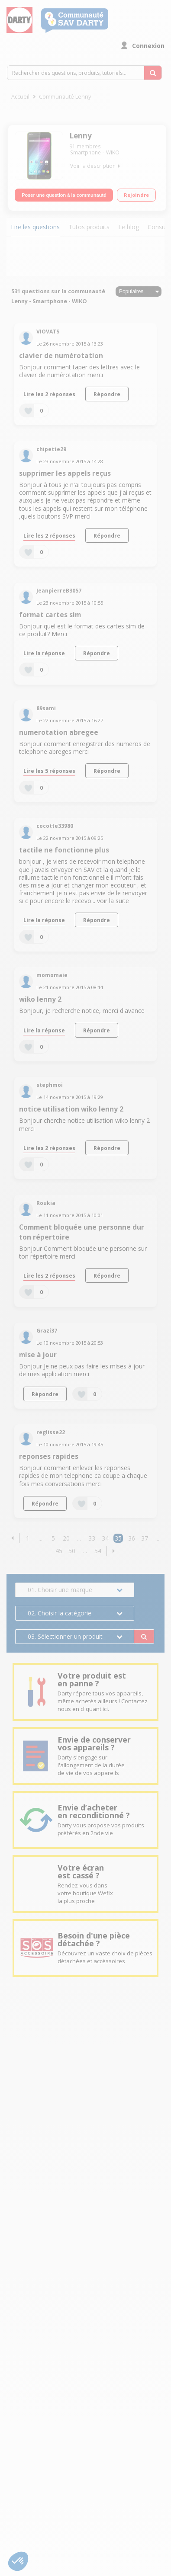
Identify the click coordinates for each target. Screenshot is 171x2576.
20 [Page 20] (66, 1538)
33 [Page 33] (91, 1538)
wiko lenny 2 (40, 999)
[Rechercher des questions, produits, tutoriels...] (152, 73)
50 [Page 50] (71, 1551)
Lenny (80, 136)
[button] (12, 1538)
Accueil (20, 96)
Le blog (128, 227)
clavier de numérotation (61, 355)
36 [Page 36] (131, 1538)
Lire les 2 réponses (49, 394)
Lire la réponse (44, 653)
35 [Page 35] (118, 1538)
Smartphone (85, 152)
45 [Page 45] (58, 1551)
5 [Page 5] (53, 1538)
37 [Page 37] (144, 1538)
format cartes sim (50, 614)
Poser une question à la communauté (64, 195)
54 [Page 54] (97, 1551)
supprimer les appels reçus (65, 473)
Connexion (148, 46)
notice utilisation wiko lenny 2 (71, 1109)
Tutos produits (89, 227)
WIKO (112, 152)
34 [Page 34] (105, 1538)
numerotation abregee (58, 732)
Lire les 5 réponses (49, 770)
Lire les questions (35, 227)
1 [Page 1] (27, 1538)
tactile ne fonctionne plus (64, 850)
